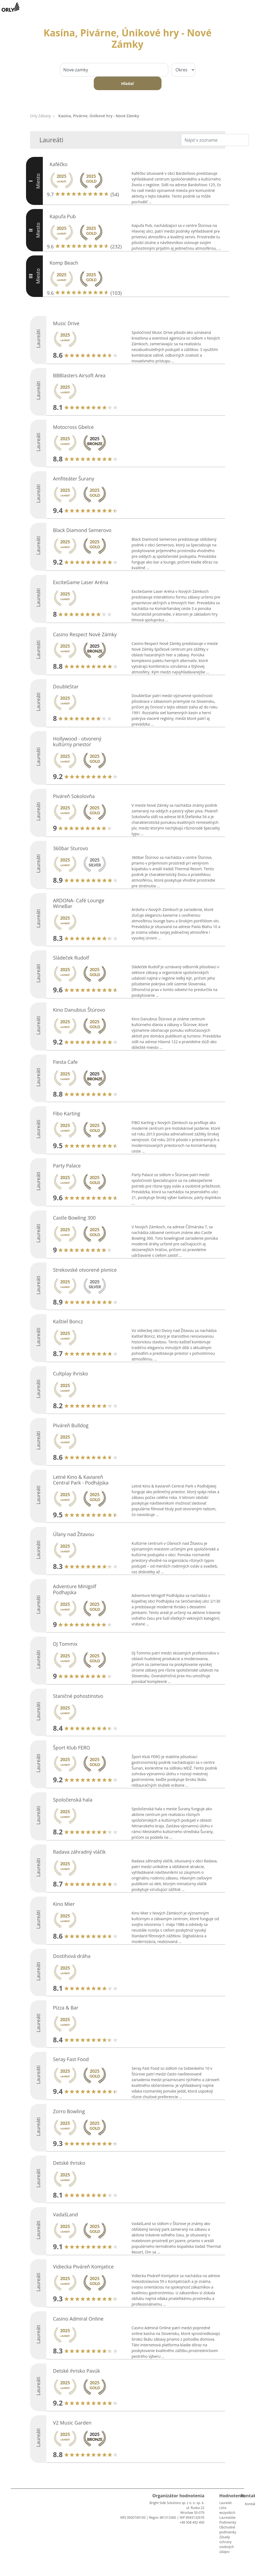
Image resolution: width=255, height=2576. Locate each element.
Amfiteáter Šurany (73, 478)
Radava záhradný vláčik (79, 1852)
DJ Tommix (65, 1644)
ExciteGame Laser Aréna (80, 582)
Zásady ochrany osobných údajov (226, 2544)
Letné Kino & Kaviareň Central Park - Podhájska (81, 1480)
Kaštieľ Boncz (68, 1321)
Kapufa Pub (63, 216)
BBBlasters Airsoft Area (79, 375)
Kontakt (247, 2504)
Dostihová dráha (72, 1956)
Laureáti (225, 2503)
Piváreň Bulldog (71, 1425)
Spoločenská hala (72, 1799)
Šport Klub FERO (71, 1747)
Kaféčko (58, 164)
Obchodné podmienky (227, 2529)
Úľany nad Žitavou (73, 1534)
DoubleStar (66, 686)
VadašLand (65, 2214)
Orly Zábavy (40, 115)
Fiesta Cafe (65, 1062)
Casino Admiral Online (78, 2318)
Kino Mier (64, 1904)
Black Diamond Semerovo (82, 530)
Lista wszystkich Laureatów (227, 2512)
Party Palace (67, 1165)
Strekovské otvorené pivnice (85, 1270)
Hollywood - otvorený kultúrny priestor (77, 741)
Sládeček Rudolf (71, 957)
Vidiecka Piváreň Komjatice (83, 2266)
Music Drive (66, 323)
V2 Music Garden (72, 2422)
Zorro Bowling (69, 2111)
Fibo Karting (66, 1113)
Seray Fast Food (71, 2059)
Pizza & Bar (66, 2007)
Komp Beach (64, 263)
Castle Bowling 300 (74, 1217)
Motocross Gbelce (73, 427)
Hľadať (127, 83)
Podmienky (227, 2522)
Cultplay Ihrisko (70, 1373)
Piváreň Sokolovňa (74, 796)
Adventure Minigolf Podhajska (74, 1589)
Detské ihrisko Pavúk (76, 2371)
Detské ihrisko (69, 2163)
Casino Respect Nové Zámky (85, 634)
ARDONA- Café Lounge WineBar (78, 903)
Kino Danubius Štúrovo (79, 1010)
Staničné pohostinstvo (78, 1696)
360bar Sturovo (70, 848)
